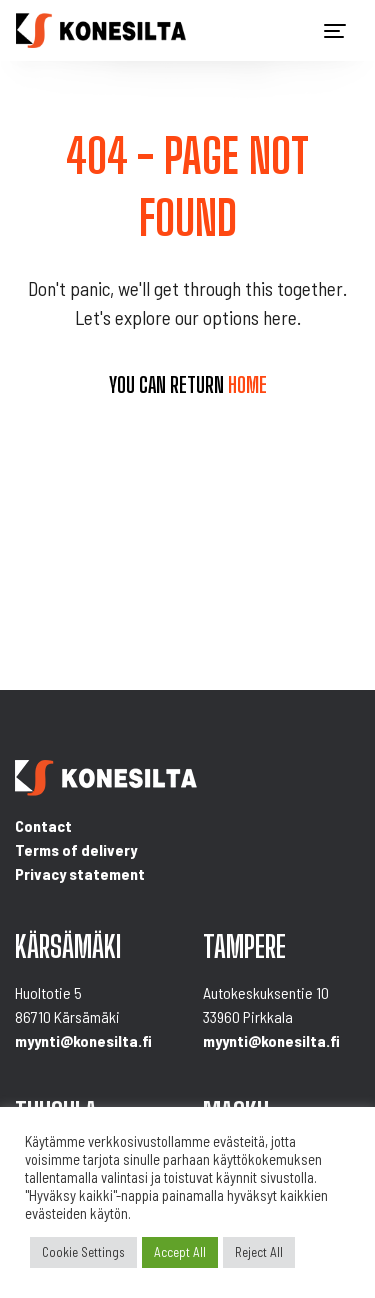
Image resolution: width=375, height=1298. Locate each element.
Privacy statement (80, 873)
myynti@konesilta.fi (83, 1040)
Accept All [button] (180, 1252)
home (247, 385)
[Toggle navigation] (335, 31)
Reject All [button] (259, 1252)
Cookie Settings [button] (83, 1252)
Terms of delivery (76, 849)
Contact (43, 825)
